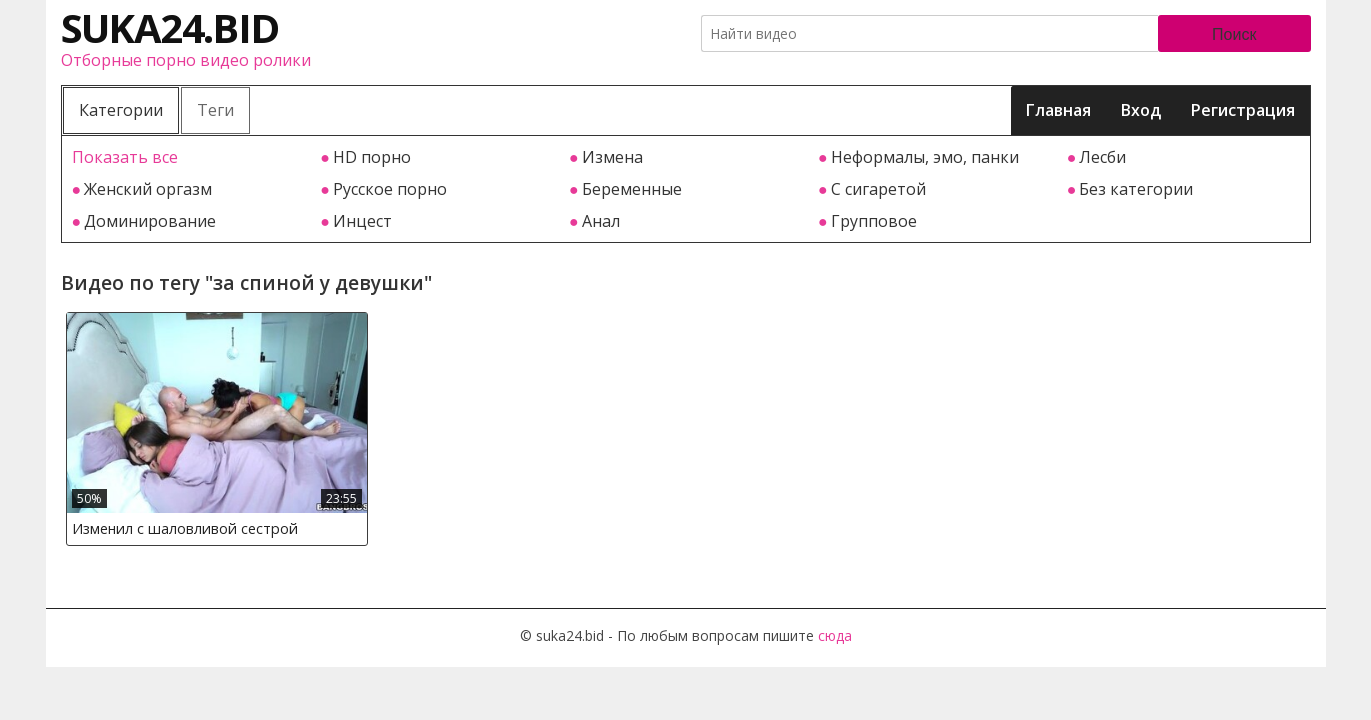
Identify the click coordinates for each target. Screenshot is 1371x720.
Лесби (1102, 157)
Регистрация (1243, 110)
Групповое (874, 221)
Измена (612, 157)
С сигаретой (878, 189)
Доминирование (150, 221)
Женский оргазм (148, 189)
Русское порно (390, 189)
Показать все (125, 157)
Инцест (362, 221)
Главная (1058, 110)
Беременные (632, 189)
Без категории (1136, 189)
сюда (835, 635)
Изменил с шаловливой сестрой (185, 528)
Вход (1141, 110)
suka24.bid (170, 27)
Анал (601, 221)
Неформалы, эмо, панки (925, 157)
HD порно (372, 157)
